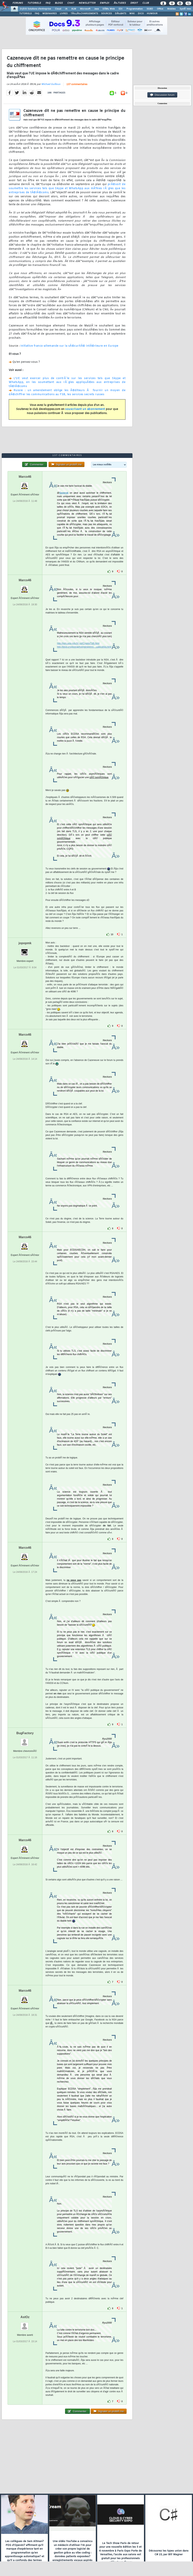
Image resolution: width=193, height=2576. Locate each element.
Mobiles (171, 9)
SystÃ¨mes (185, 9)
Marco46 (25, 476)
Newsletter (87, 3)
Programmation (134, 9)
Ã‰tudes (119, 3)
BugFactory (25, 1733)
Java (96, 9)
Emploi (105, 3)
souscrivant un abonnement (85, 409)
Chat (71, 3)
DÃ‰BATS (120, 13)
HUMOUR (152, 13)
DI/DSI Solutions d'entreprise (35, 9)
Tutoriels (34, 3)
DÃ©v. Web (109, 9)
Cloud (58, 9)
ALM (73, 9)
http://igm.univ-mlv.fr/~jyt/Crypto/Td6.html (78, 643)
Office (160, 9)
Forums (17, 3)
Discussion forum (162, 95)
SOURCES (106, 13)
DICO (141, 13)
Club (145, 3)
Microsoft (85, 9)
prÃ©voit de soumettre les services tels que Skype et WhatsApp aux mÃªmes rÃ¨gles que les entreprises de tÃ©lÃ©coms (67, 188)
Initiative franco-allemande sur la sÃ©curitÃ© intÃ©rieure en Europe (69, 346)
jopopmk (24, 943)
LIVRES (64, 13)
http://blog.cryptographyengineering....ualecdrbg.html (84, 647)
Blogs (59, 3)
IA (66, 9)
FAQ (48, 3)
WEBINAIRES (49, 13)
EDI (121, 9)
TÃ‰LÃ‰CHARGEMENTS (84, 13)
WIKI (132, 13)
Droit (134, 3)
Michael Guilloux (50, 84)
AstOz (25, 2317)
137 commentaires (76, 84)
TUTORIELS (25, 13)
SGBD (150, 9)
